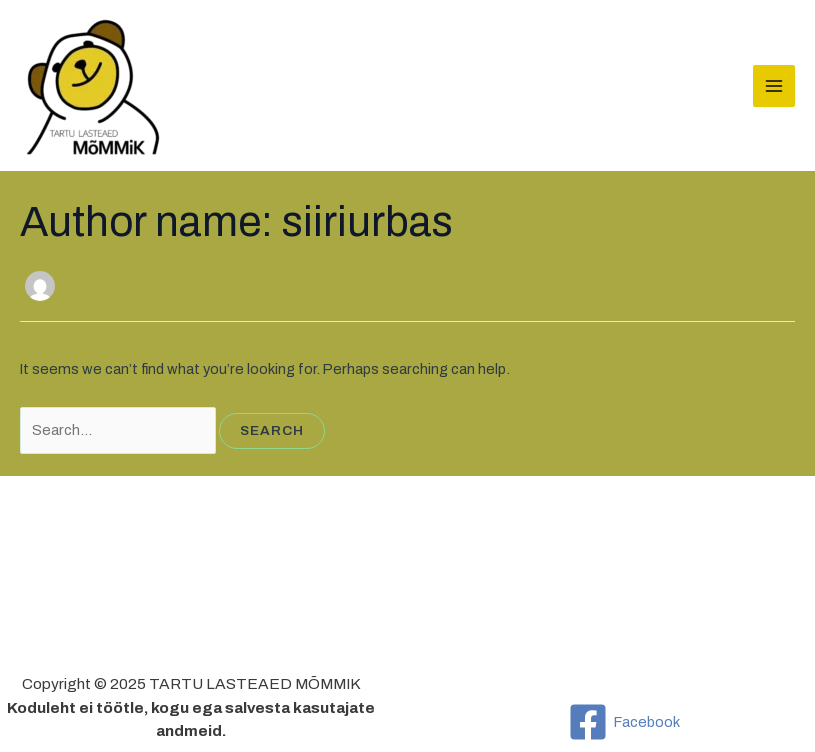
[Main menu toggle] (774, 86)
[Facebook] (624, 722)
